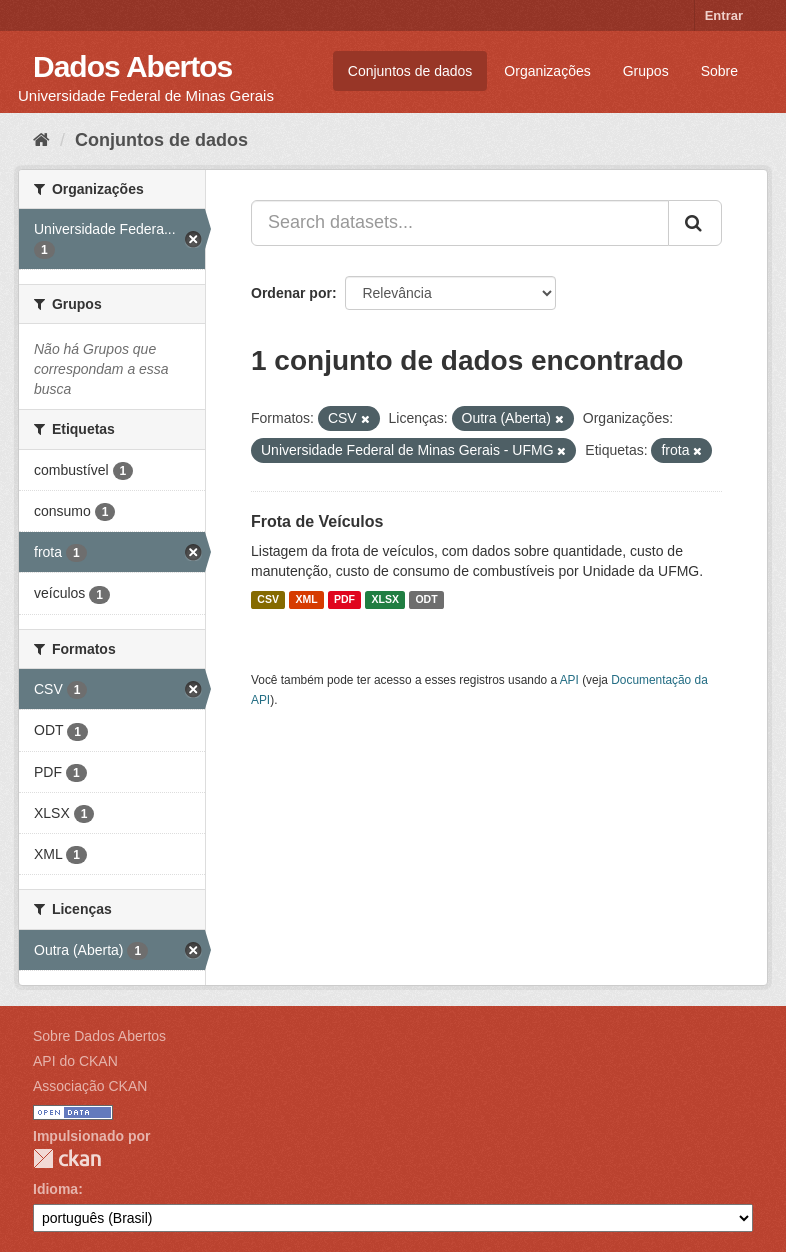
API (569, 680)
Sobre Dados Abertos (99, 1036)
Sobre (719, 71)
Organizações (547, 71)
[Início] (41, 140)
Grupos (646, 71)
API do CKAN (75, 1061)
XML (306, 600)
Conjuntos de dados (410, 71)
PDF (344, 600)
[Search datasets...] (460, 223)
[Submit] (695, 223)
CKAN (67, 1158)
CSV (268, 600)
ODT (426, 600)
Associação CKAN (90, 1086)
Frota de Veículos (317, 521)
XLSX (385, 600)
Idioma (55, 1189)
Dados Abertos (132, 66)
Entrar (724, 15)
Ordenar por (291, 293)
